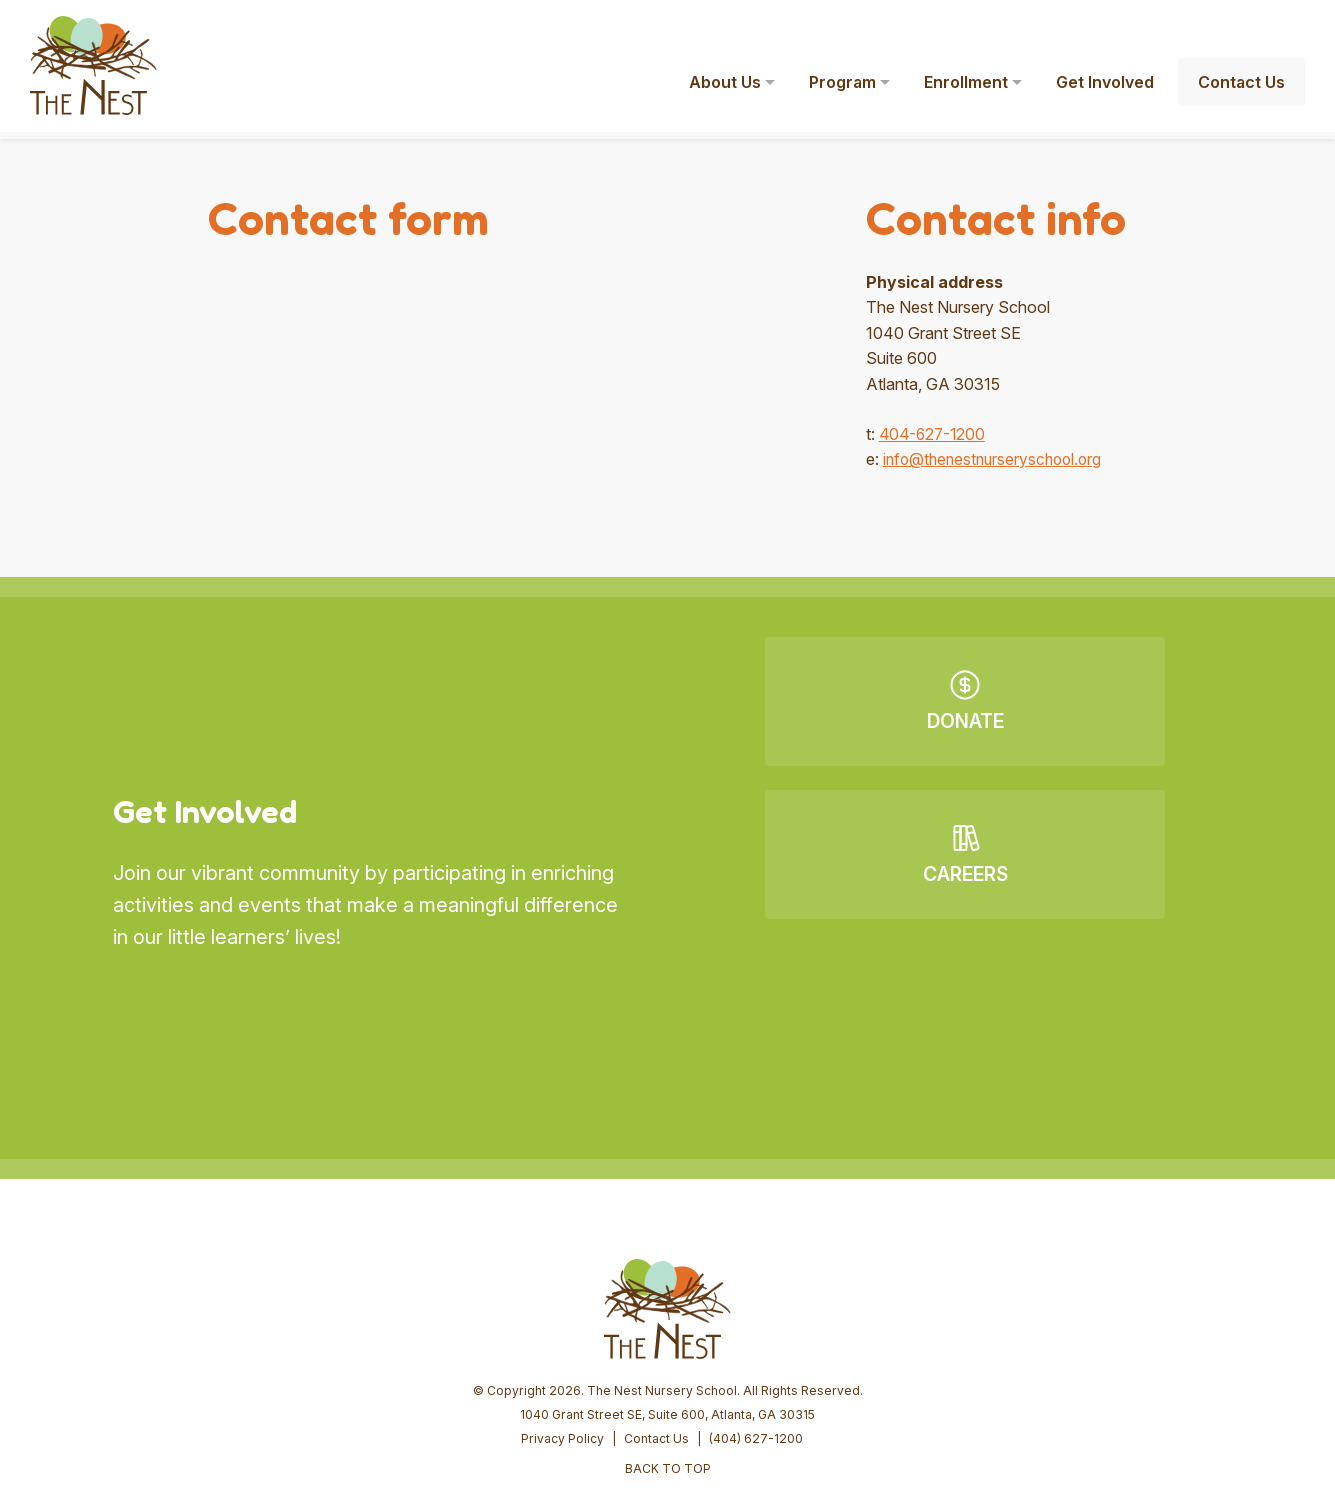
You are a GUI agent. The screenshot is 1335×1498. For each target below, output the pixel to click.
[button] (1291, 28)
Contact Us (656, 1285)
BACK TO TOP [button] (668, 1315)
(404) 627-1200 (756, 1285)
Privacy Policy (562, 1285)
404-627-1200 (934, 434)
